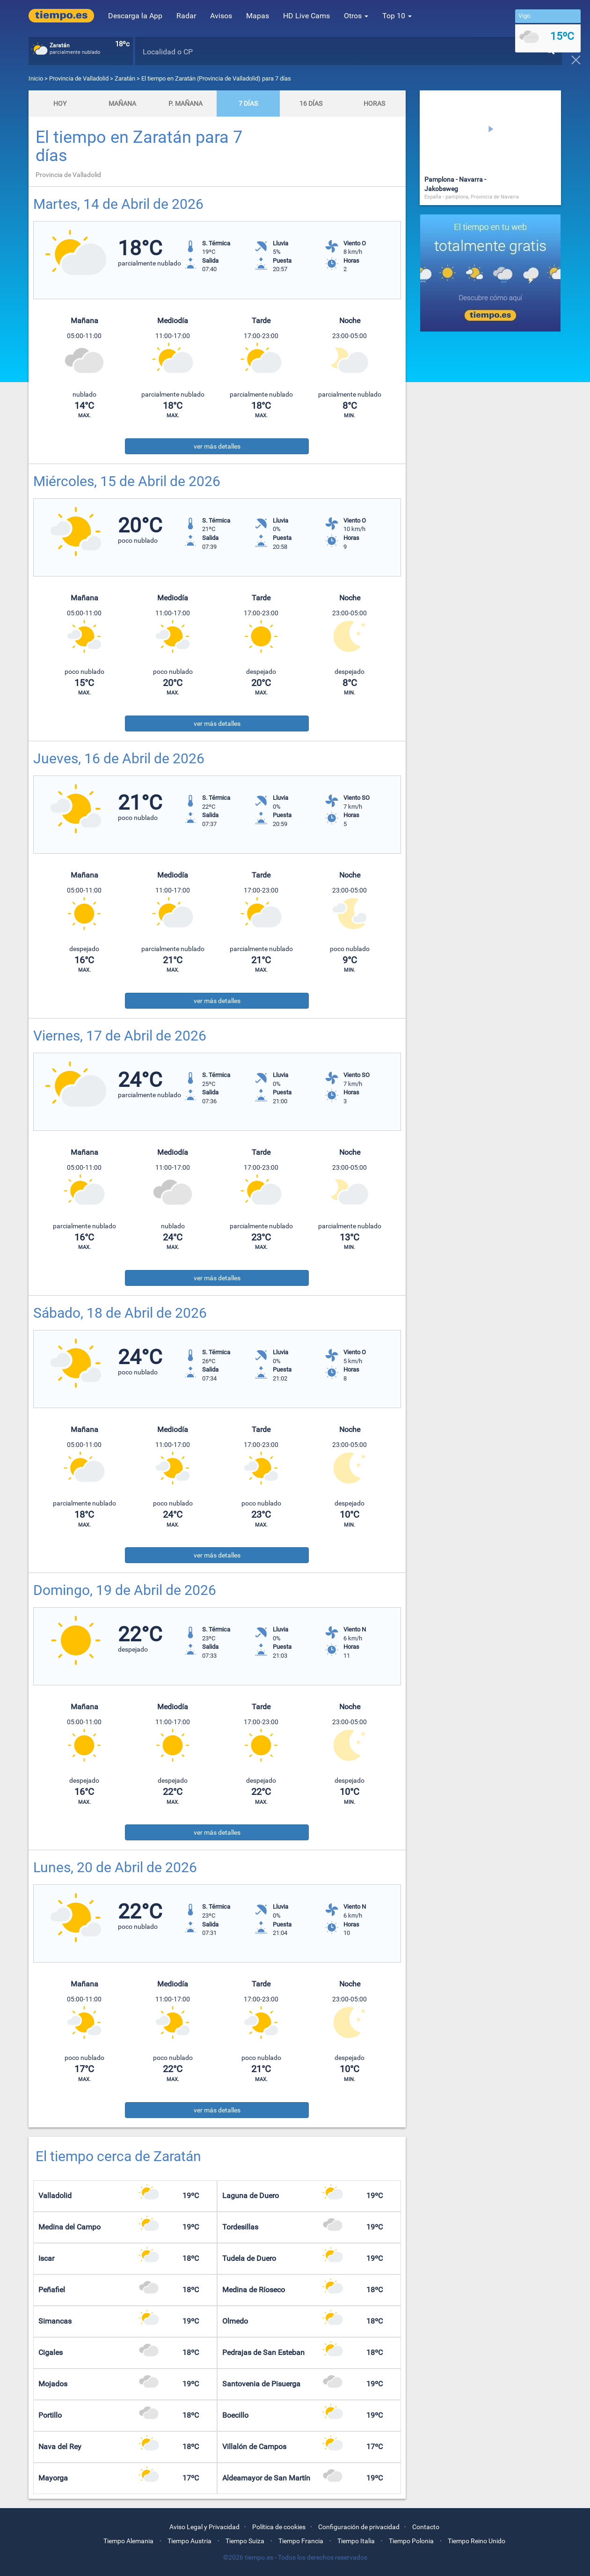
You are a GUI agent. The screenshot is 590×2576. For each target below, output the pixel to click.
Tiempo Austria (189, 2541)
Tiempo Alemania (128, 2541)
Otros (356, 15)
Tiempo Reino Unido (476, 2541)
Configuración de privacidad (359, 2527)
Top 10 (397, 15)
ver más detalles (217, 446)
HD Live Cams (306, 15)
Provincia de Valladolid (79, 78)
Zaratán (125, 78)
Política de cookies (279, 2527)
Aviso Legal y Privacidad (204, 2527)
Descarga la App (135, 15)
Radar (186, 15)
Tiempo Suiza (245, 2541)
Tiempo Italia (356, 2541)
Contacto (425, 2527)
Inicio (36, 78)
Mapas (257, 15)
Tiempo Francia (300, 2541)
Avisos (221, 15)
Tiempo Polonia (411, 2541)
